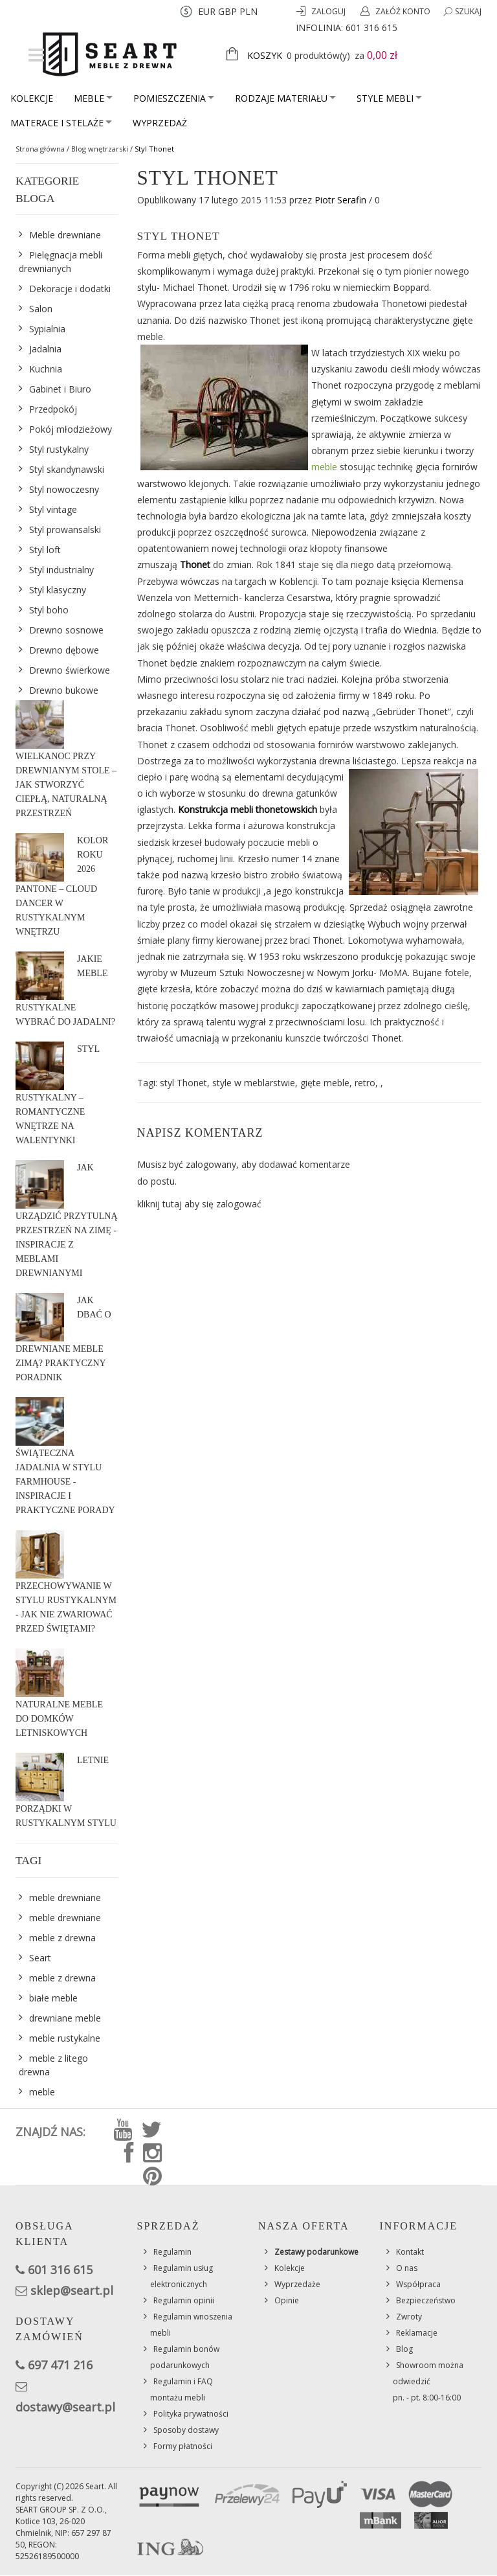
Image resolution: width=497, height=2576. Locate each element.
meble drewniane (65, 1897)
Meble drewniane (65, 235)
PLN (248, 11)
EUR (206, 11)
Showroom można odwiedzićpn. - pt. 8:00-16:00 (428, 2381)
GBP (227, 11)
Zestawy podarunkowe (316, 2251)
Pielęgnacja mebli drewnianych (60, 262)
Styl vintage (53, 509)
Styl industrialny (61, 570)
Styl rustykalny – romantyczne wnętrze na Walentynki (57, 1094)
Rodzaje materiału (285, 98)
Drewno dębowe (64, 650)
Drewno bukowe (63, 690)
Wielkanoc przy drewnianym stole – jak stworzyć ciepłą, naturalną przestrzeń (66, 784)
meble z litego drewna (53, 2065)
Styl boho (49, 610)
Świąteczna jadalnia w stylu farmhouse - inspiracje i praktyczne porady (65, 1481)
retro (365, 1083)
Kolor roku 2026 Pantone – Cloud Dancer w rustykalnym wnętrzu (62, 886)
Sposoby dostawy (186, 2429)
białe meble (53, 1998)
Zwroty (409, 2316)
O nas (406, 2268)
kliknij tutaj (159, 1204)
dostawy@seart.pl (65, 2407)
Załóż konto (402, 11)
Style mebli (389, 98)
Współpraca (418, 2284)
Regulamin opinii (183, 2300)
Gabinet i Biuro (60, 389)
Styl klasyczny (57, 590)
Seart (40, 1958)
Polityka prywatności (190, 2413)
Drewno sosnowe (66, 630)
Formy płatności (182, 2446)
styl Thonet (183, 1083)
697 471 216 (60, 2365)
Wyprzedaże (297, 2284)
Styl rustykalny (59, 449)
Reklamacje (416, 2332)
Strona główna (40, 149)
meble (324, 467)
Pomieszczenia (173, 98)
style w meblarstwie (253, 1083)
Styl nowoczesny (64, 489)
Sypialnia (47, 329)
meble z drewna (62, 1938)
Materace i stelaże (61, 123)
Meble (93, 98)
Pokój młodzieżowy (70, 429)
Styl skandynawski (66, 469)
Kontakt (410, 2251)
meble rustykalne (64, 2038)
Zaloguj (329, 11)
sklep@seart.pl (71, 2290)
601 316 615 (371, 27)
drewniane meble (65, 2018)
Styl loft (45, 549)
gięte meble (324, 1083)
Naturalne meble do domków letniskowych (59, 1719)
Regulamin (172, 2251)
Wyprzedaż (160, 123)
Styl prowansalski (65, 529)
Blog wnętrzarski (99, 149)
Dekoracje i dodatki (70, 288)
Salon (40, 308)
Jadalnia (45, 349)
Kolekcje (31, 98)
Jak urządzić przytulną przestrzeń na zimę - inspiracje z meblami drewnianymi (67, 1220)
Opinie (286, 2300)
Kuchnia (45, 369)
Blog (404, 2348)
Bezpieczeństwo (426, 2300)
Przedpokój (53, 409)
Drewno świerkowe (69, 670)
